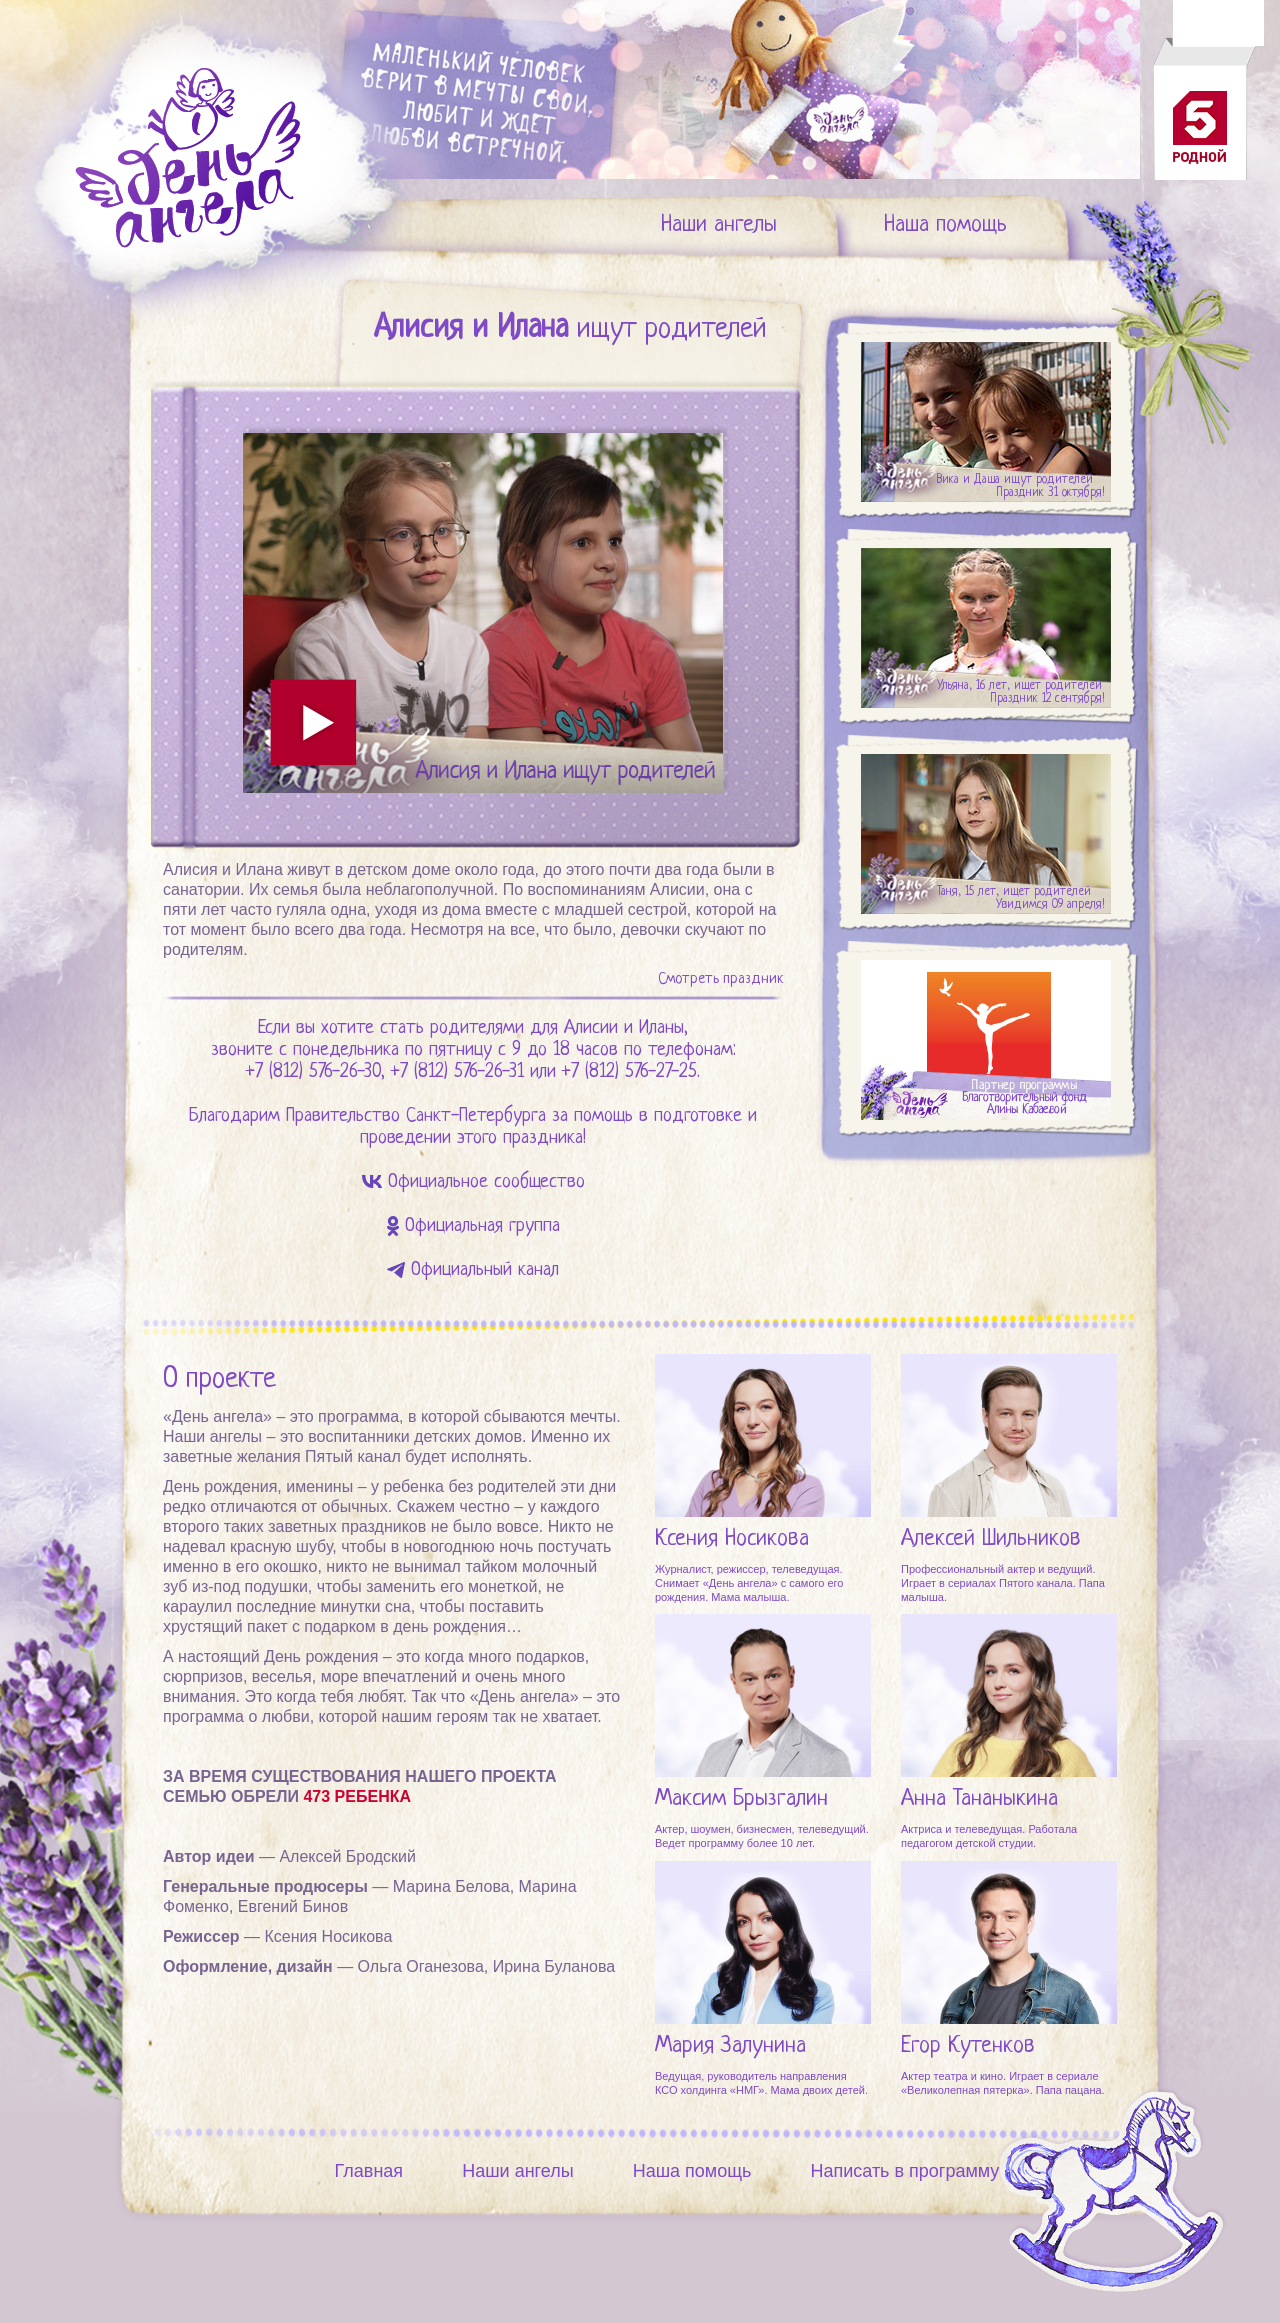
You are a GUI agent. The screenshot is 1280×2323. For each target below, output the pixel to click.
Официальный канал (485, 1270)
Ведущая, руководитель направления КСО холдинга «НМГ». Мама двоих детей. (761, 2083)
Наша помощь (945, 225)
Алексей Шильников (991, 1539)
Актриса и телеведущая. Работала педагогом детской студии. (989, 1836)
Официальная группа (482, 1226)
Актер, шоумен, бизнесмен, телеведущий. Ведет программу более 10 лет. (762, 1836)
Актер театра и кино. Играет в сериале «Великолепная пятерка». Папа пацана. (1003, 2083)
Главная (369, 2171)
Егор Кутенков (968, 2046)
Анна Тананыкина (979, 1799)
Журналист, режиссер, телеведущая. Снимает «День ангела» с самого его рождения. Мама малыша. (749, 1583)
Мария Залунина (730, 2046)
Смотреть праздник (720, 979)
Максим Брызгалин (741, 1799)
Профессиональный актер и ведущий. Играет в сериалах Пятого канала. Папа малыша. (1003, 1583)
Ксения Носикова (732, 1539)
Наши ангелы (719, 225)
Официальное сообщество (486, 1182)
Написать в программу (904, 2171)
